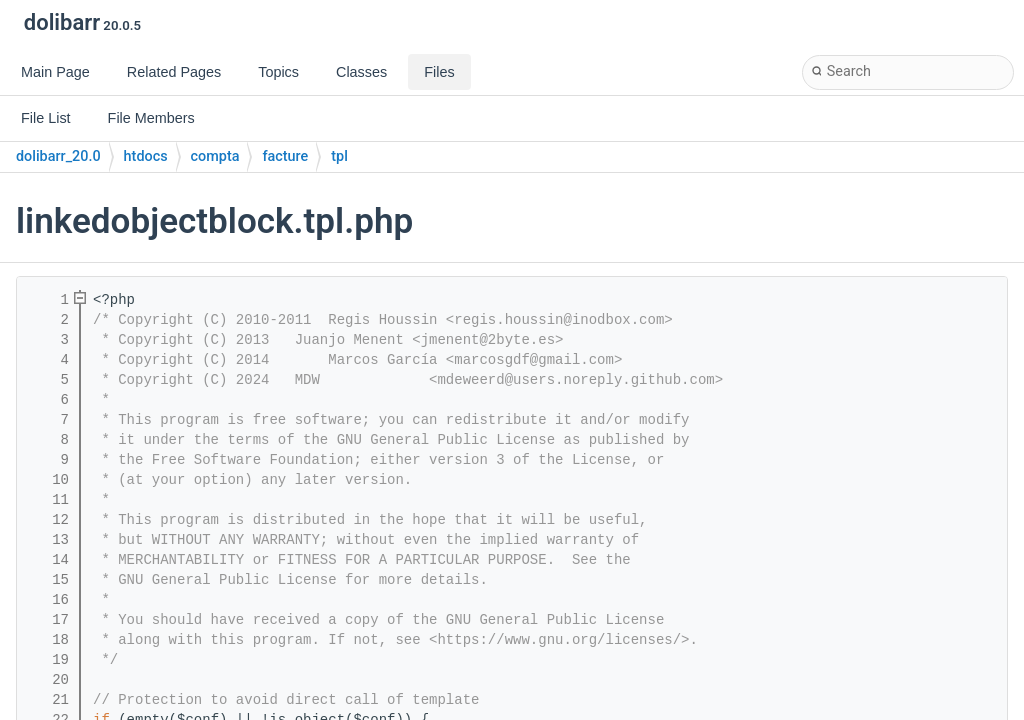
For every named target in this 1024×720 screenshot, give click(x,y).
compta (215, 156)
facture (285, 156)
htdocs (146, 156)
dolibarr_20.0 (58, 156)
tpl (339, 156)
